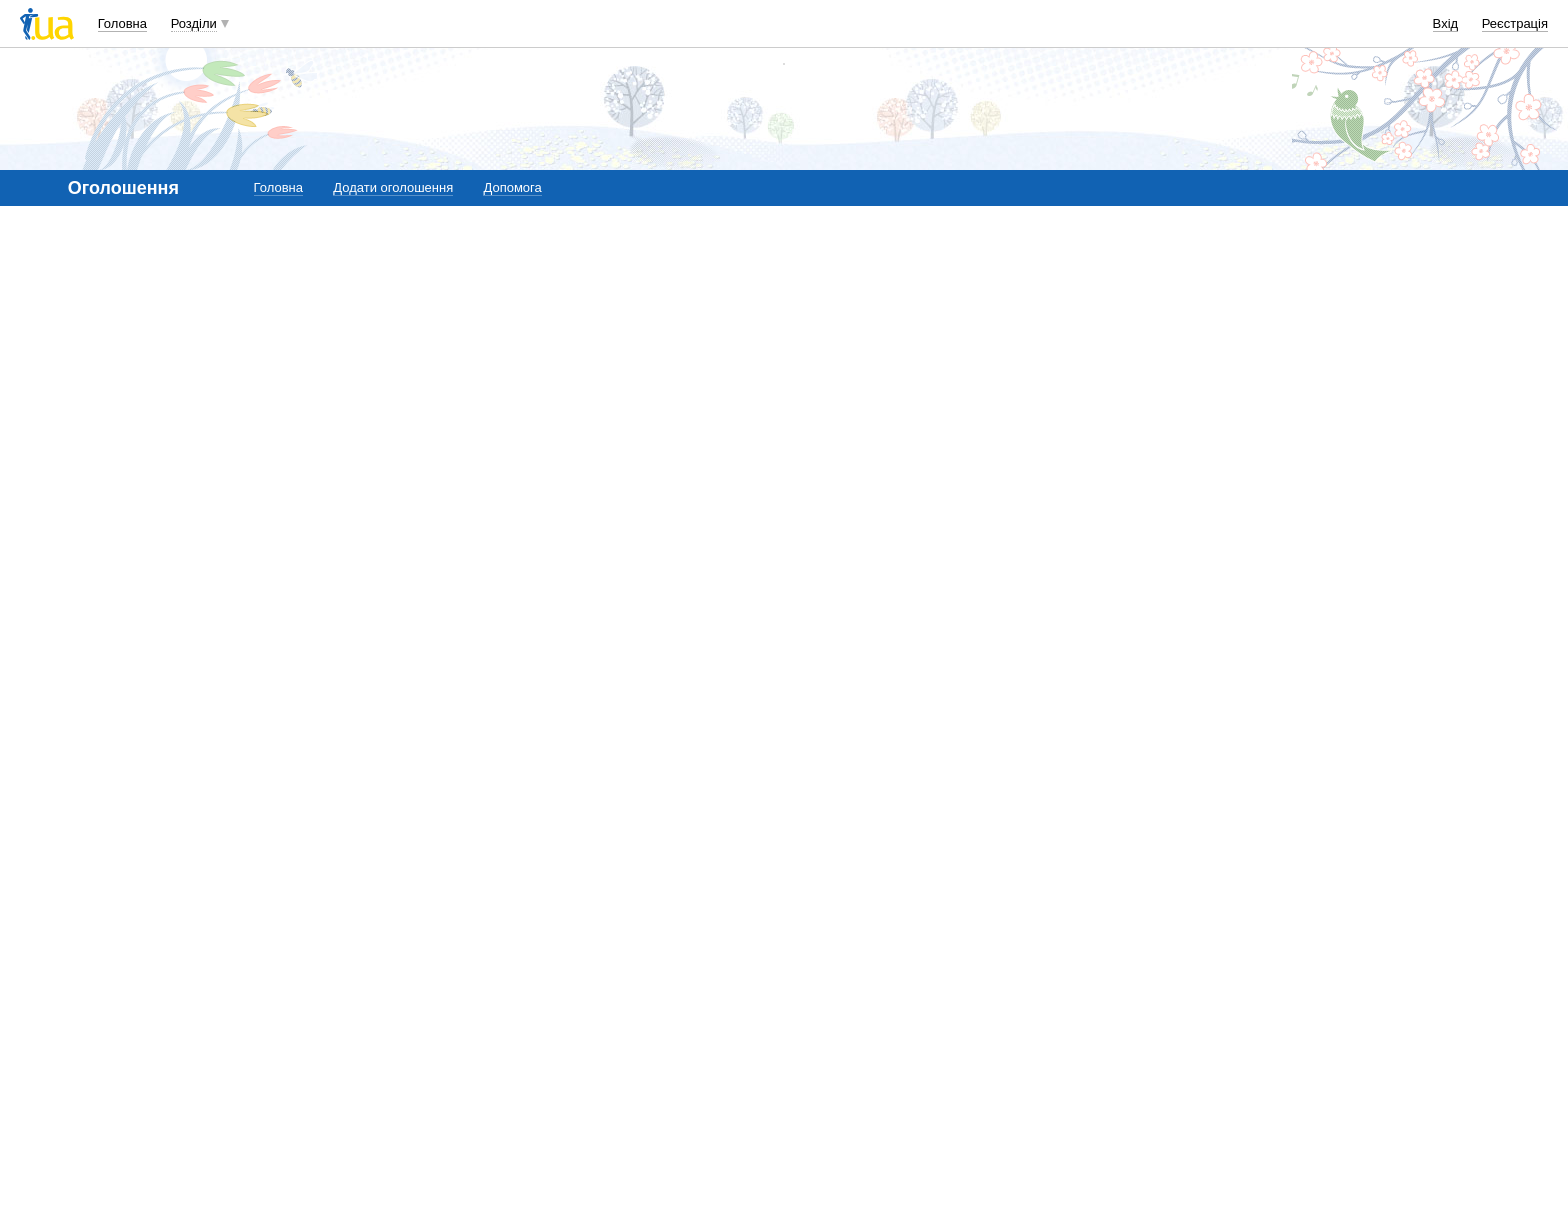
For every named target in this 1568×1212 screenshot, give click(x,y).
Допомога (512, 187)
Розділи (194, 23)
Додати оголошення (393, 187)
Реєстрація (1515, 23)
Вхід (1446, 23)
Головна (122, 23)
